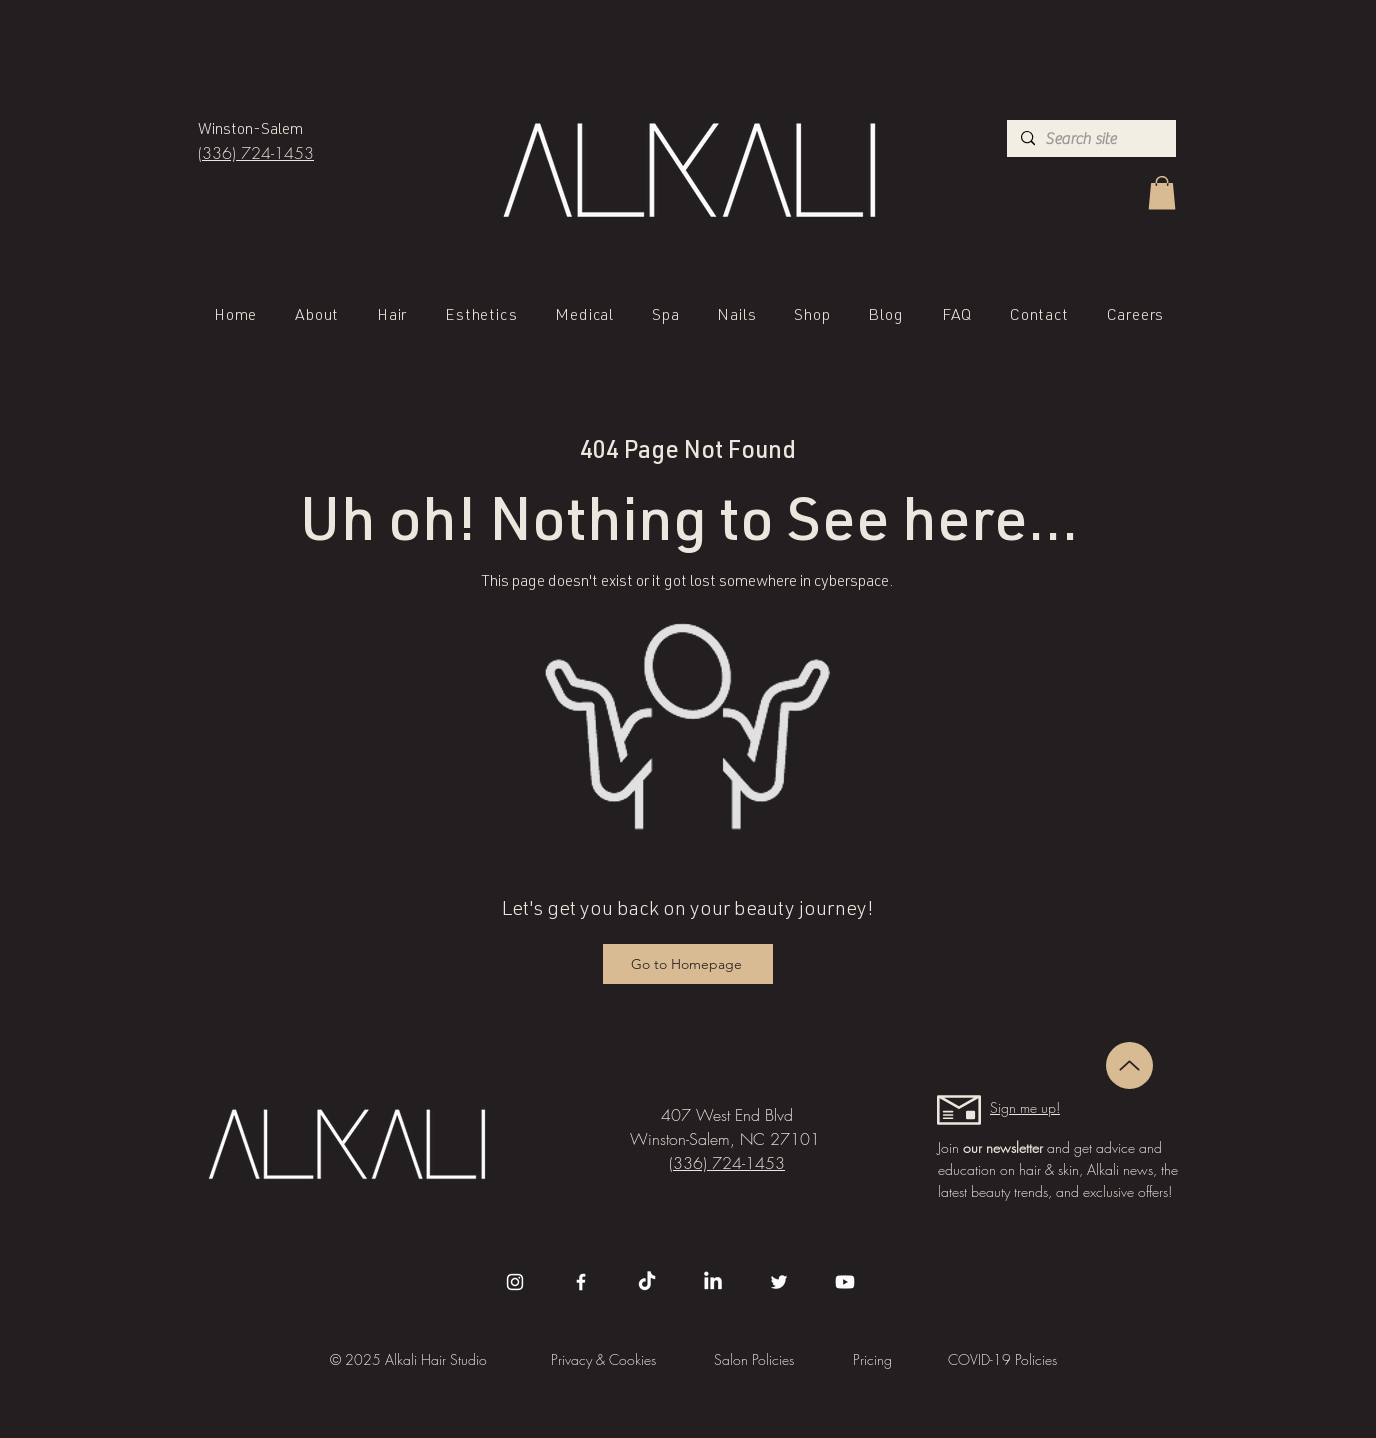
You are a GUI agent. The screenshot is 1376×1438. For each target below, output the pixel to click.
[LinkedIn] (713, 1282)
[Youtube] (845, 1282)
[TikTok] (647, 1282)
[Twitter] (779, 1282)
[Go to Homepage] (688, 964)
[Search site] (1089, 139)
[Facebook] (581, 1282)
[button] (1162, 192)
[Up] (1129, 1065)
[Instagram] (515, 1282)
